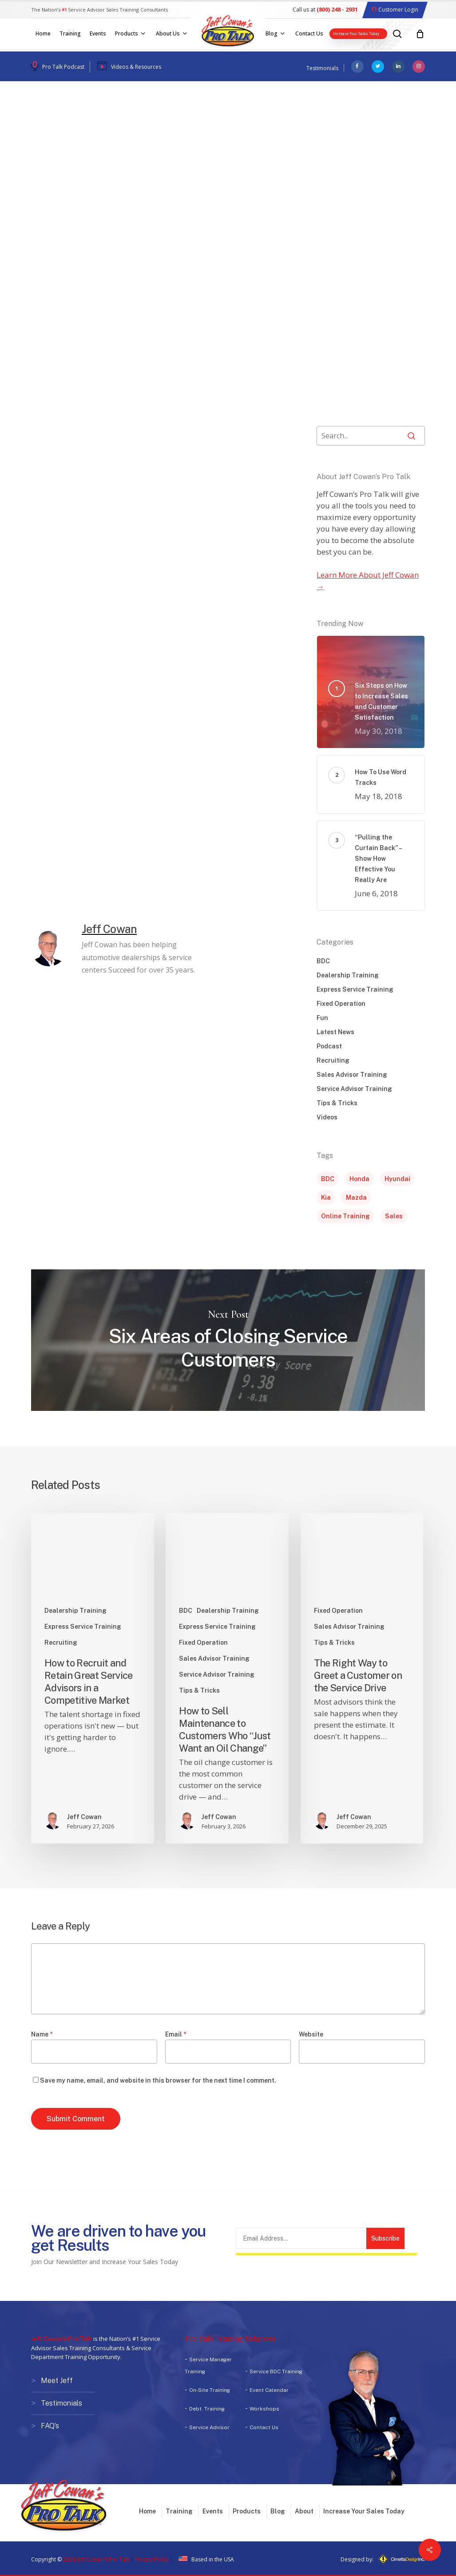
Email (175, 2034)
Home (147, 2511)
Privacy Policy (152, 2559)
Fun (322, 1017)
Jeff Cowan (65, 207)
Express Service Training (355, 989)
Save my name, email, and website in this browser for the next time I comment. (158, 2080)
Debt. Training (207, 2409)
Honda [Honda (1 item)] (359, 1178)
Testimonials (322, 68)
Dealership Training (69, 114)
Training (179, 2511)
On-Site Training (209, 2390)
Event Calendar (269, 2390)
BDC (323, 961)
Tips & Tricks (337, 1103)
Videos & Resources (136, 67)
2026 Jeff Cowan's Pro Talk (96, 2559)
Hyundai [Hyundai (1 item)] (397, 1178)
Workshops (264, 2409)
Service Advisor (209, 2427)
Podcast (329, 1046)
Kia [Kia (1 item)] (326, 1197)
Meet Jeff (57, 2380)
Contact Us (264, 2427)
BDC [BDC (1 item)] (327, 1178)
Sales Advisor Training (155, 114)
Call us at (325, 9)
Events (212, 2511)
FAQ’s (50, 2424)
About (304, 2511)
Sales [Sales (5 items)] (394, 1216)
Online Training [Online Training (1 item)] (345, 1216)
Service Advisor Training (354, 1088)
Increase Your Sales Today (363, 2511)
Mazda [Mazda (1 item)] (356, 1197)
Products (247, 2511)
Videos (327, 1117)
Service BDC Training (276, 2371)
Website (311, 2034)
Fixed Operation (341, 1003)
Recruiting (333, 1060)
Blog (277, 2511)
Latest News (335, 1032)
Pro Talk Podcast (63, 67)
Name (41, 2034)
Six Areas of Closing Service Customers (228, 1340)
